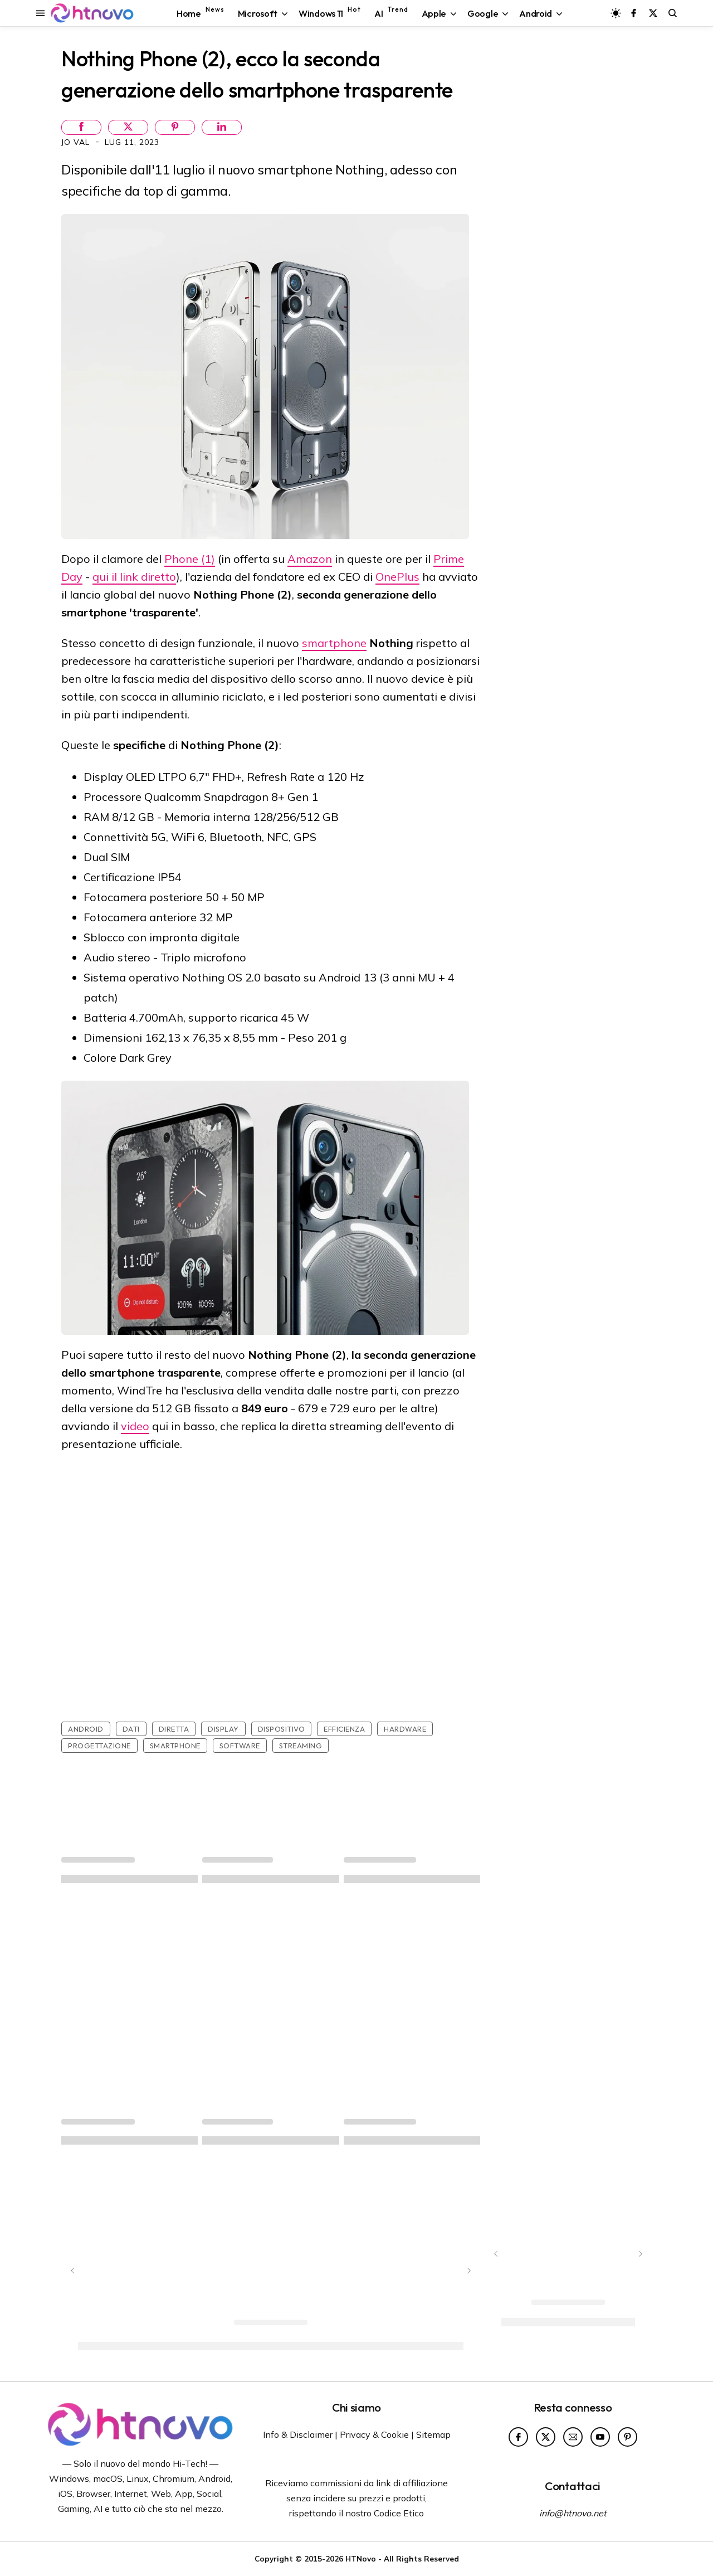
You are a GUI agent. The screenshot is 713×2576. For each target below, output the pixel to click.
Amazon (309, 559)
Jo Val (76, 142)
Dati (131, 1728)
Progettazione (99, 1745)
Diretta (174, 1728)
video (135, 1426)
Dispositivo (281, 1728)
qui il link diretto (134, 577)
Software (239, 1745)
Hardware (405, 1728)
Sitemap (433, 2434)
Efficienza (344, 1728)
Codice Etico (399, 2513)
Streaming (301, 1745)
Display (223, 1728)
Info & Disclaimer (298, 2434)
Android (86, 1728)
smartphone (334, 643)
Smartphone (175, 1745)
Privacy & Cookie (374, 2434)
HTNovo (360, 2558)
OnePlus (397, 577)
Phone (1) (189, 559)
